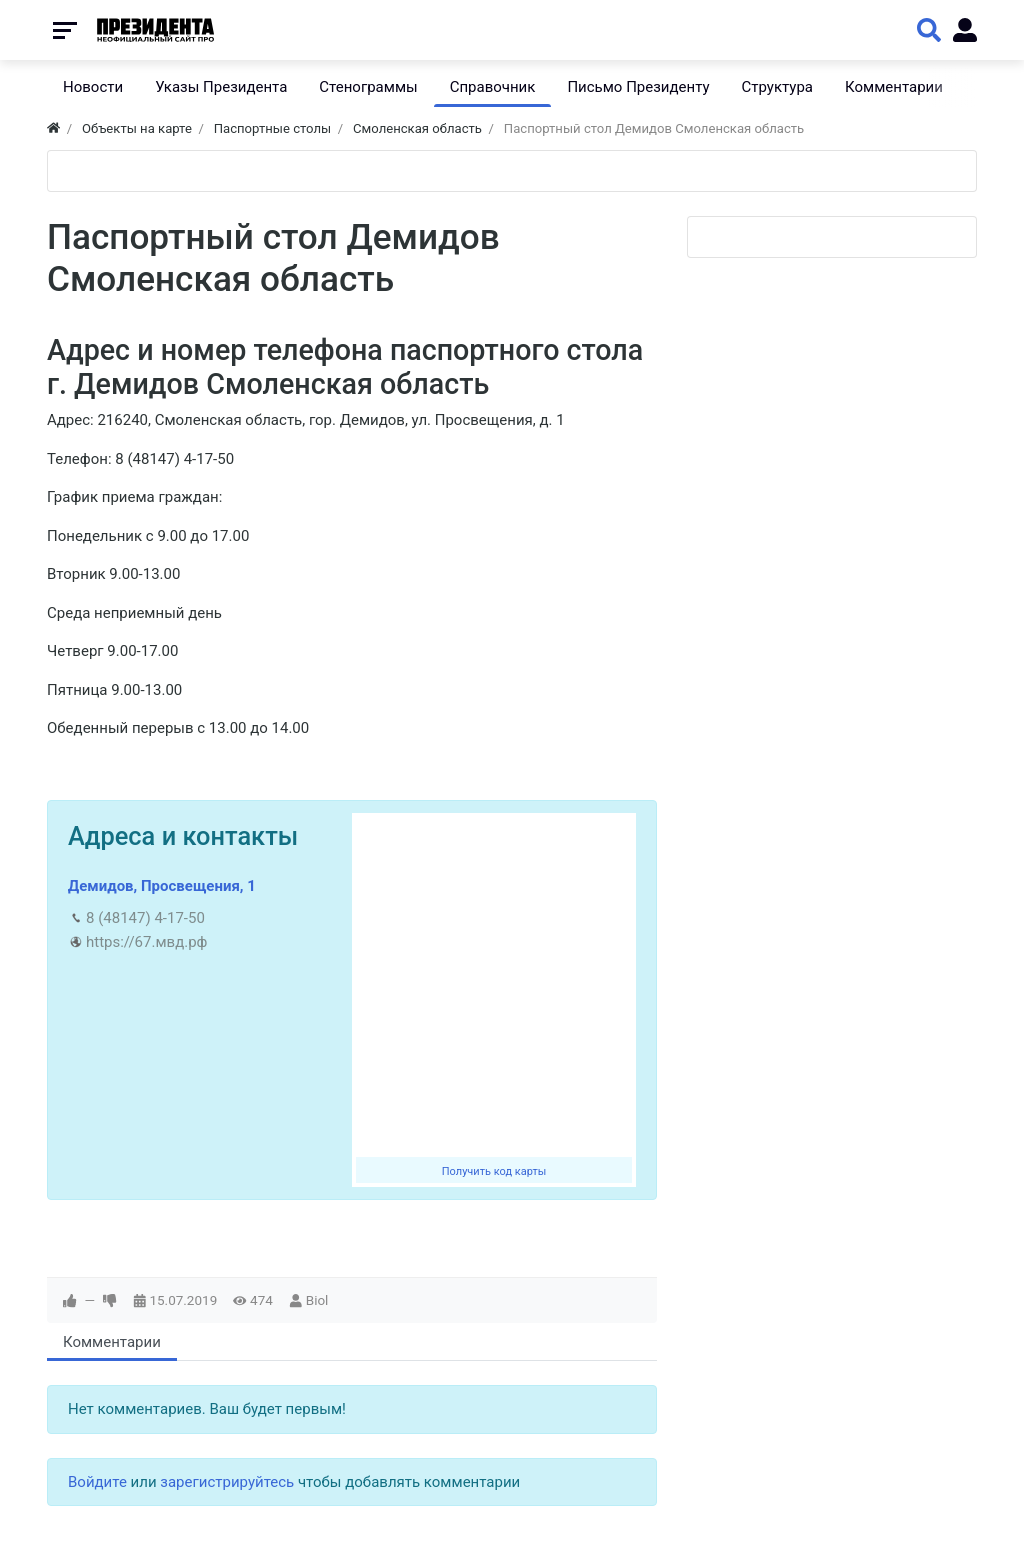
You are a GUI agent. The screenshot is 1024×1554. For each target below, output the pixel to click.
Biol (317, 1300)
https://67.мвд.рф (146, 942)
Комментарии (112, 1342)
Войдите (97, 1482)
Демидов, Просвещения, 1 (162, 886)
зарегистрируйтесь (227, 1482)
